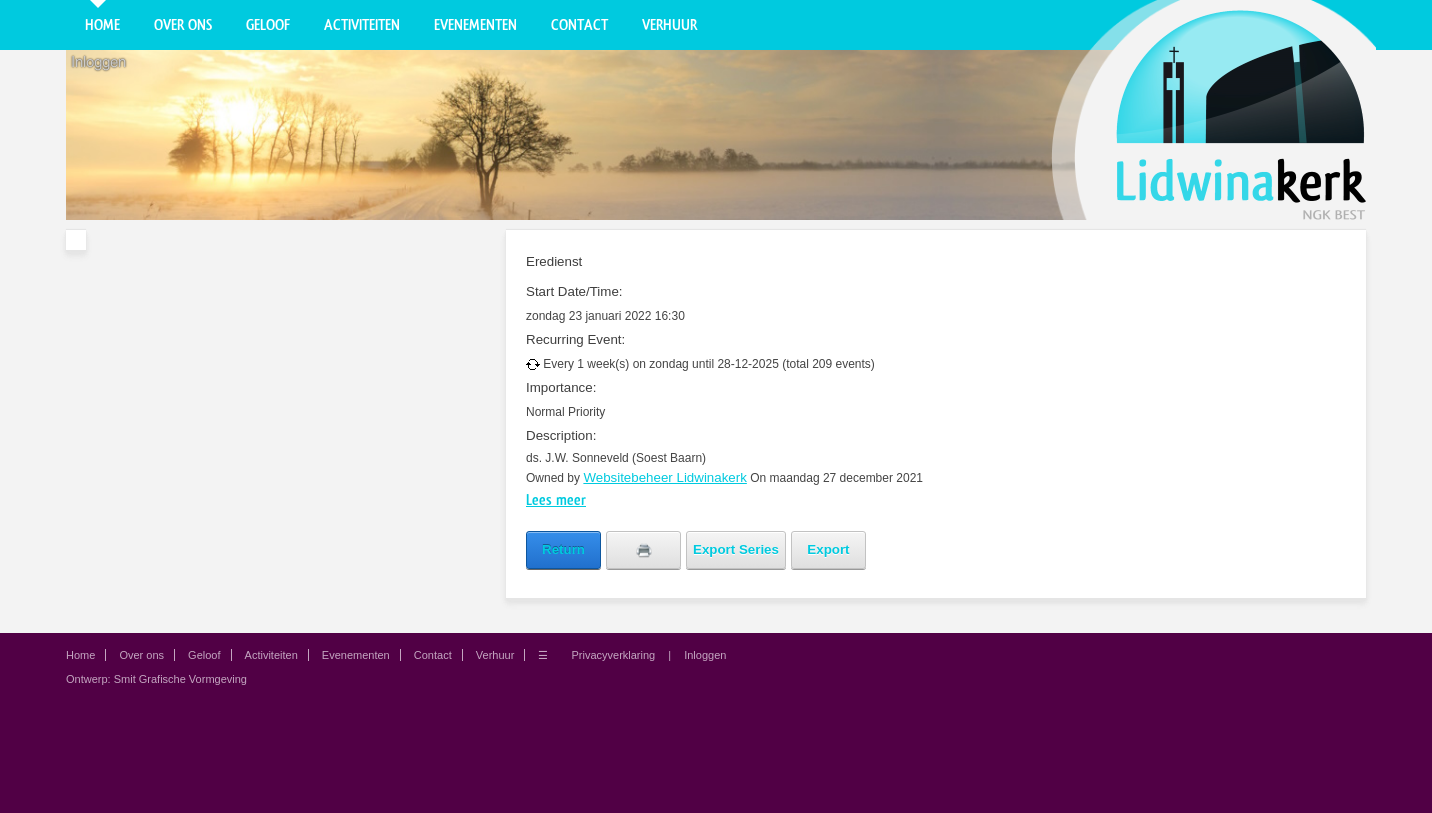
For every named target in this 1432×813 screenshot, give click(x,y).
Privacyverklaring (613, 655)
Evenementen (475, 25)
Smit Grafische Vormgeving (180, 679)
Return (563, 549)
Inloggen (98, 62)
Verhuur (669, 25)
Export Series (736, 549)
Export (828, 549)
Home (102, 25)
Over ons (183, 25)
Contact (579, 25)
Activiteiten (362, 25)
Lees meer (556, 500)
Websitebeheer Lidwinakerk (665, 477)
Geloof (268, 25)
